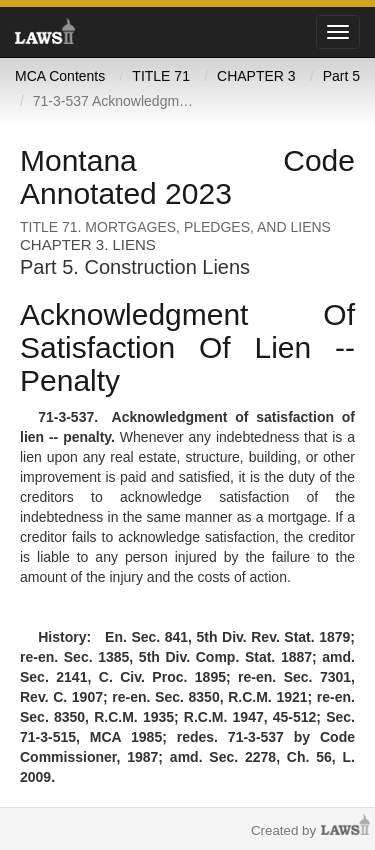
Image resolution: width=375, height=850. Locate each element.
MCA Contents (60, 76)
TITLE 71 (161, 76)
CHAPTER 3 (256, 76)
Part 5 (341, 76)
